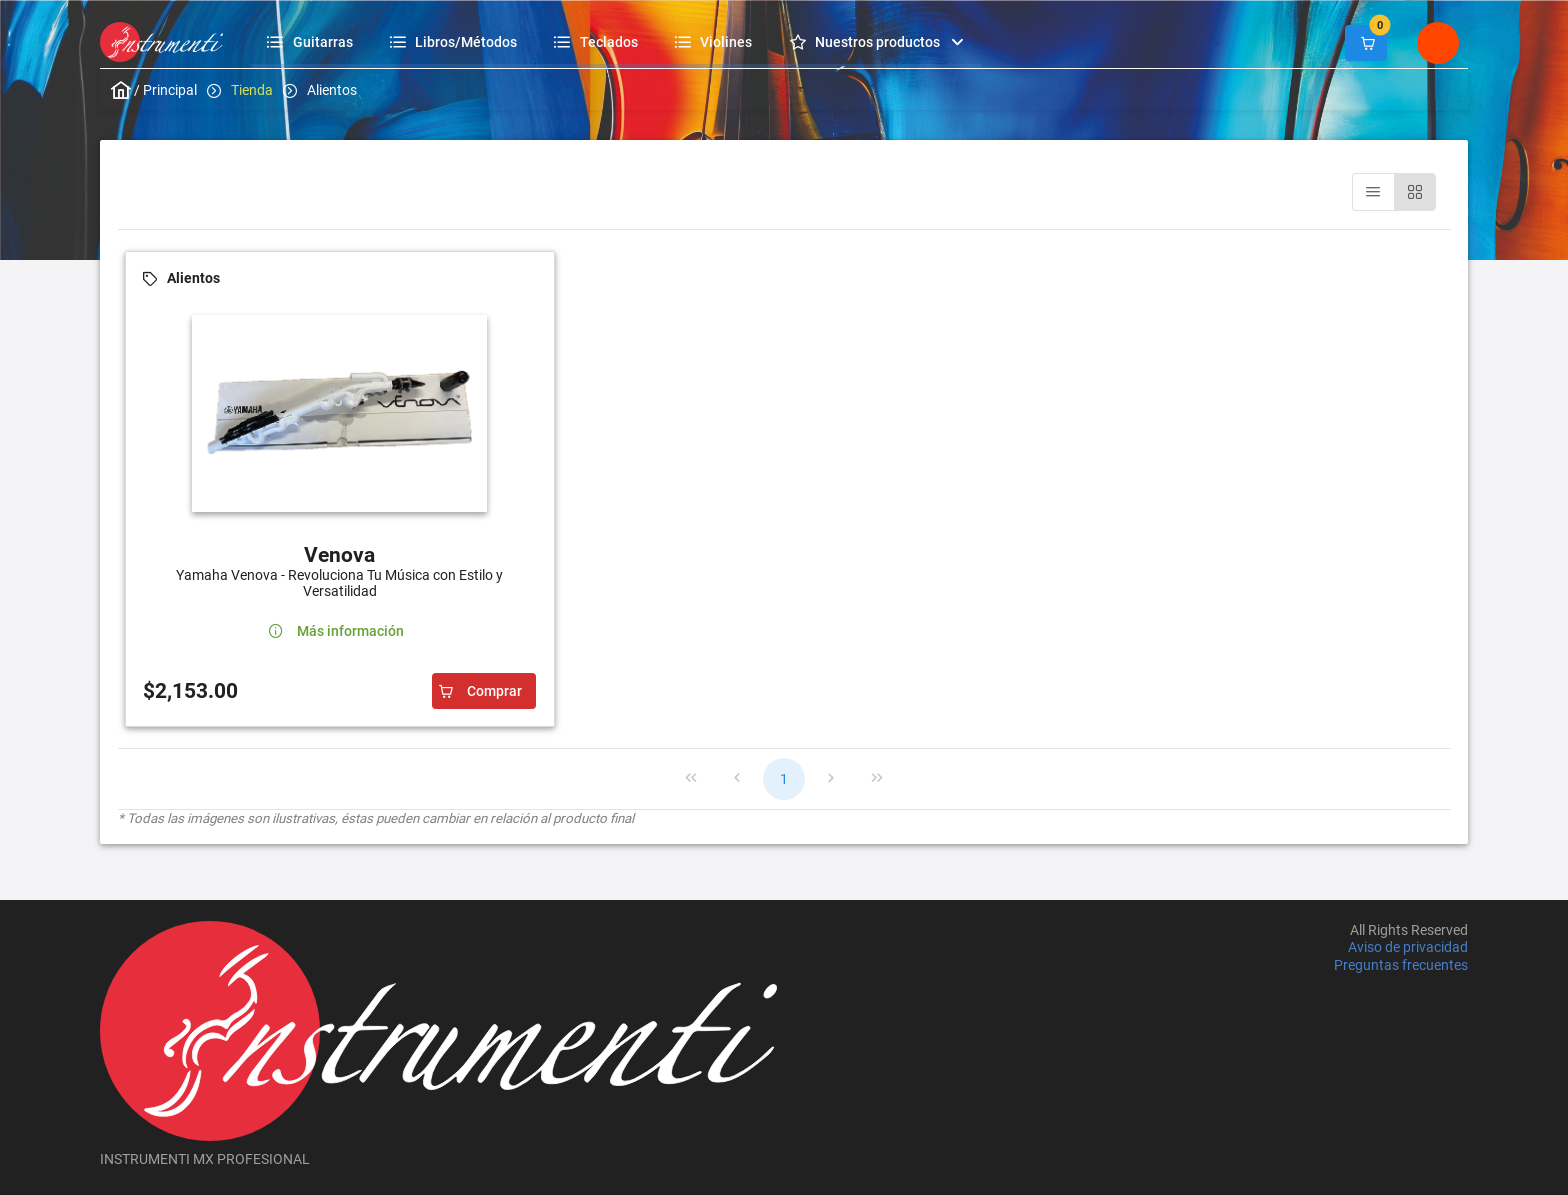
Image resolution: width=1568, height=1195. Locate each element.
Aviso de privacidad (1408, 948)
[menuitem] (312, 41)
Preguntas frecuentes (1401, 965)
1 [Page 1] (784, 779)
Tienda (252, 90)
